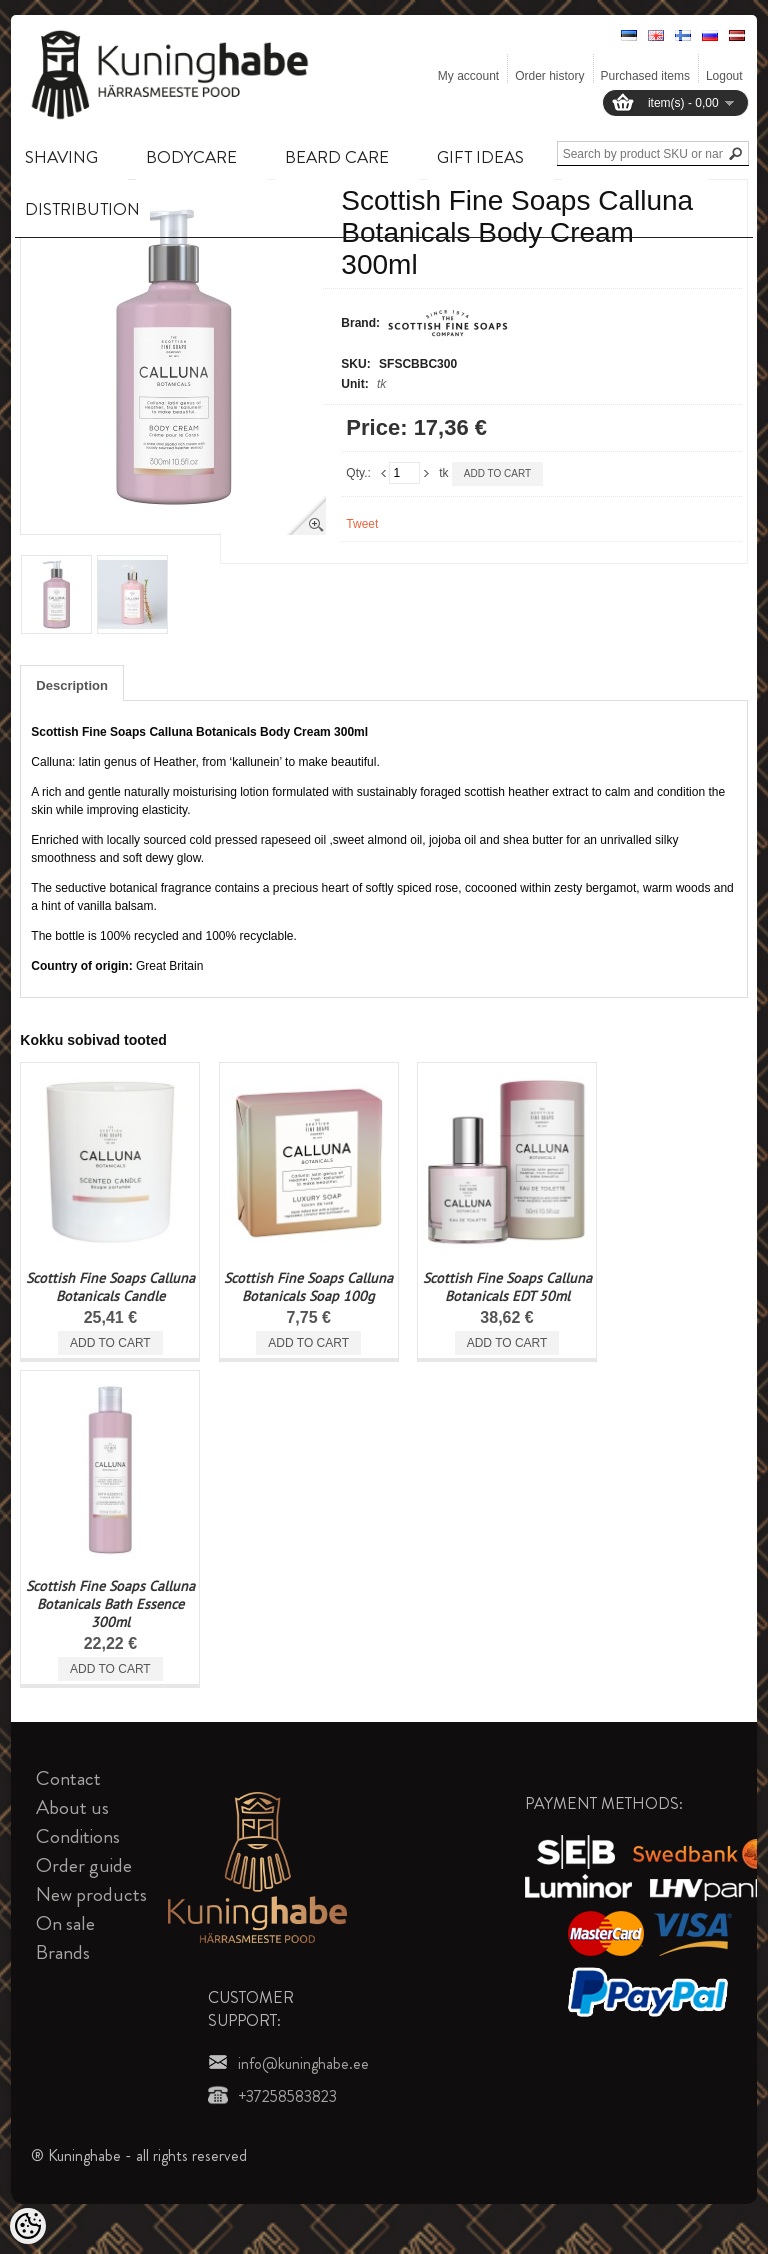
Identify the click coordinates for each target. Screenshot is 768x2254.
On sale (65, 1923)
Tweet (362, 524)
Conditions (78, 1836)
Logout (724, 76)
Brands (63, 1952)
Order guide (84, 1865)
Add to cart (497, 473)
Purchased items (645, 76)
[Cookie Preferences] (28, 2226)
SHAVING (61, 157)
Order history (549, 76)
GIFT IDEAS (480, 157)
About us (72, 1807)
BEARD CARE (337, 157)
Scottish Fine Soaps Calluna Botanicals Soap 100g (308, 1287)
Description (72, 685)
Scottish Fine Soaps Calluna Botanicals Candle (110, 1287)
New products (91, 1894)
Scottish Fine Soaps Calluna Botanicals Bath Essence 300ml (110, 1604)
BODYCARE (191, 157)
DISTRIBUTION (82, 209)
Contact (68, 1778)
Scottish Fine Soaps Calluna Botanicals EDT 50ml (507, 1287)
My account (468, 76)
